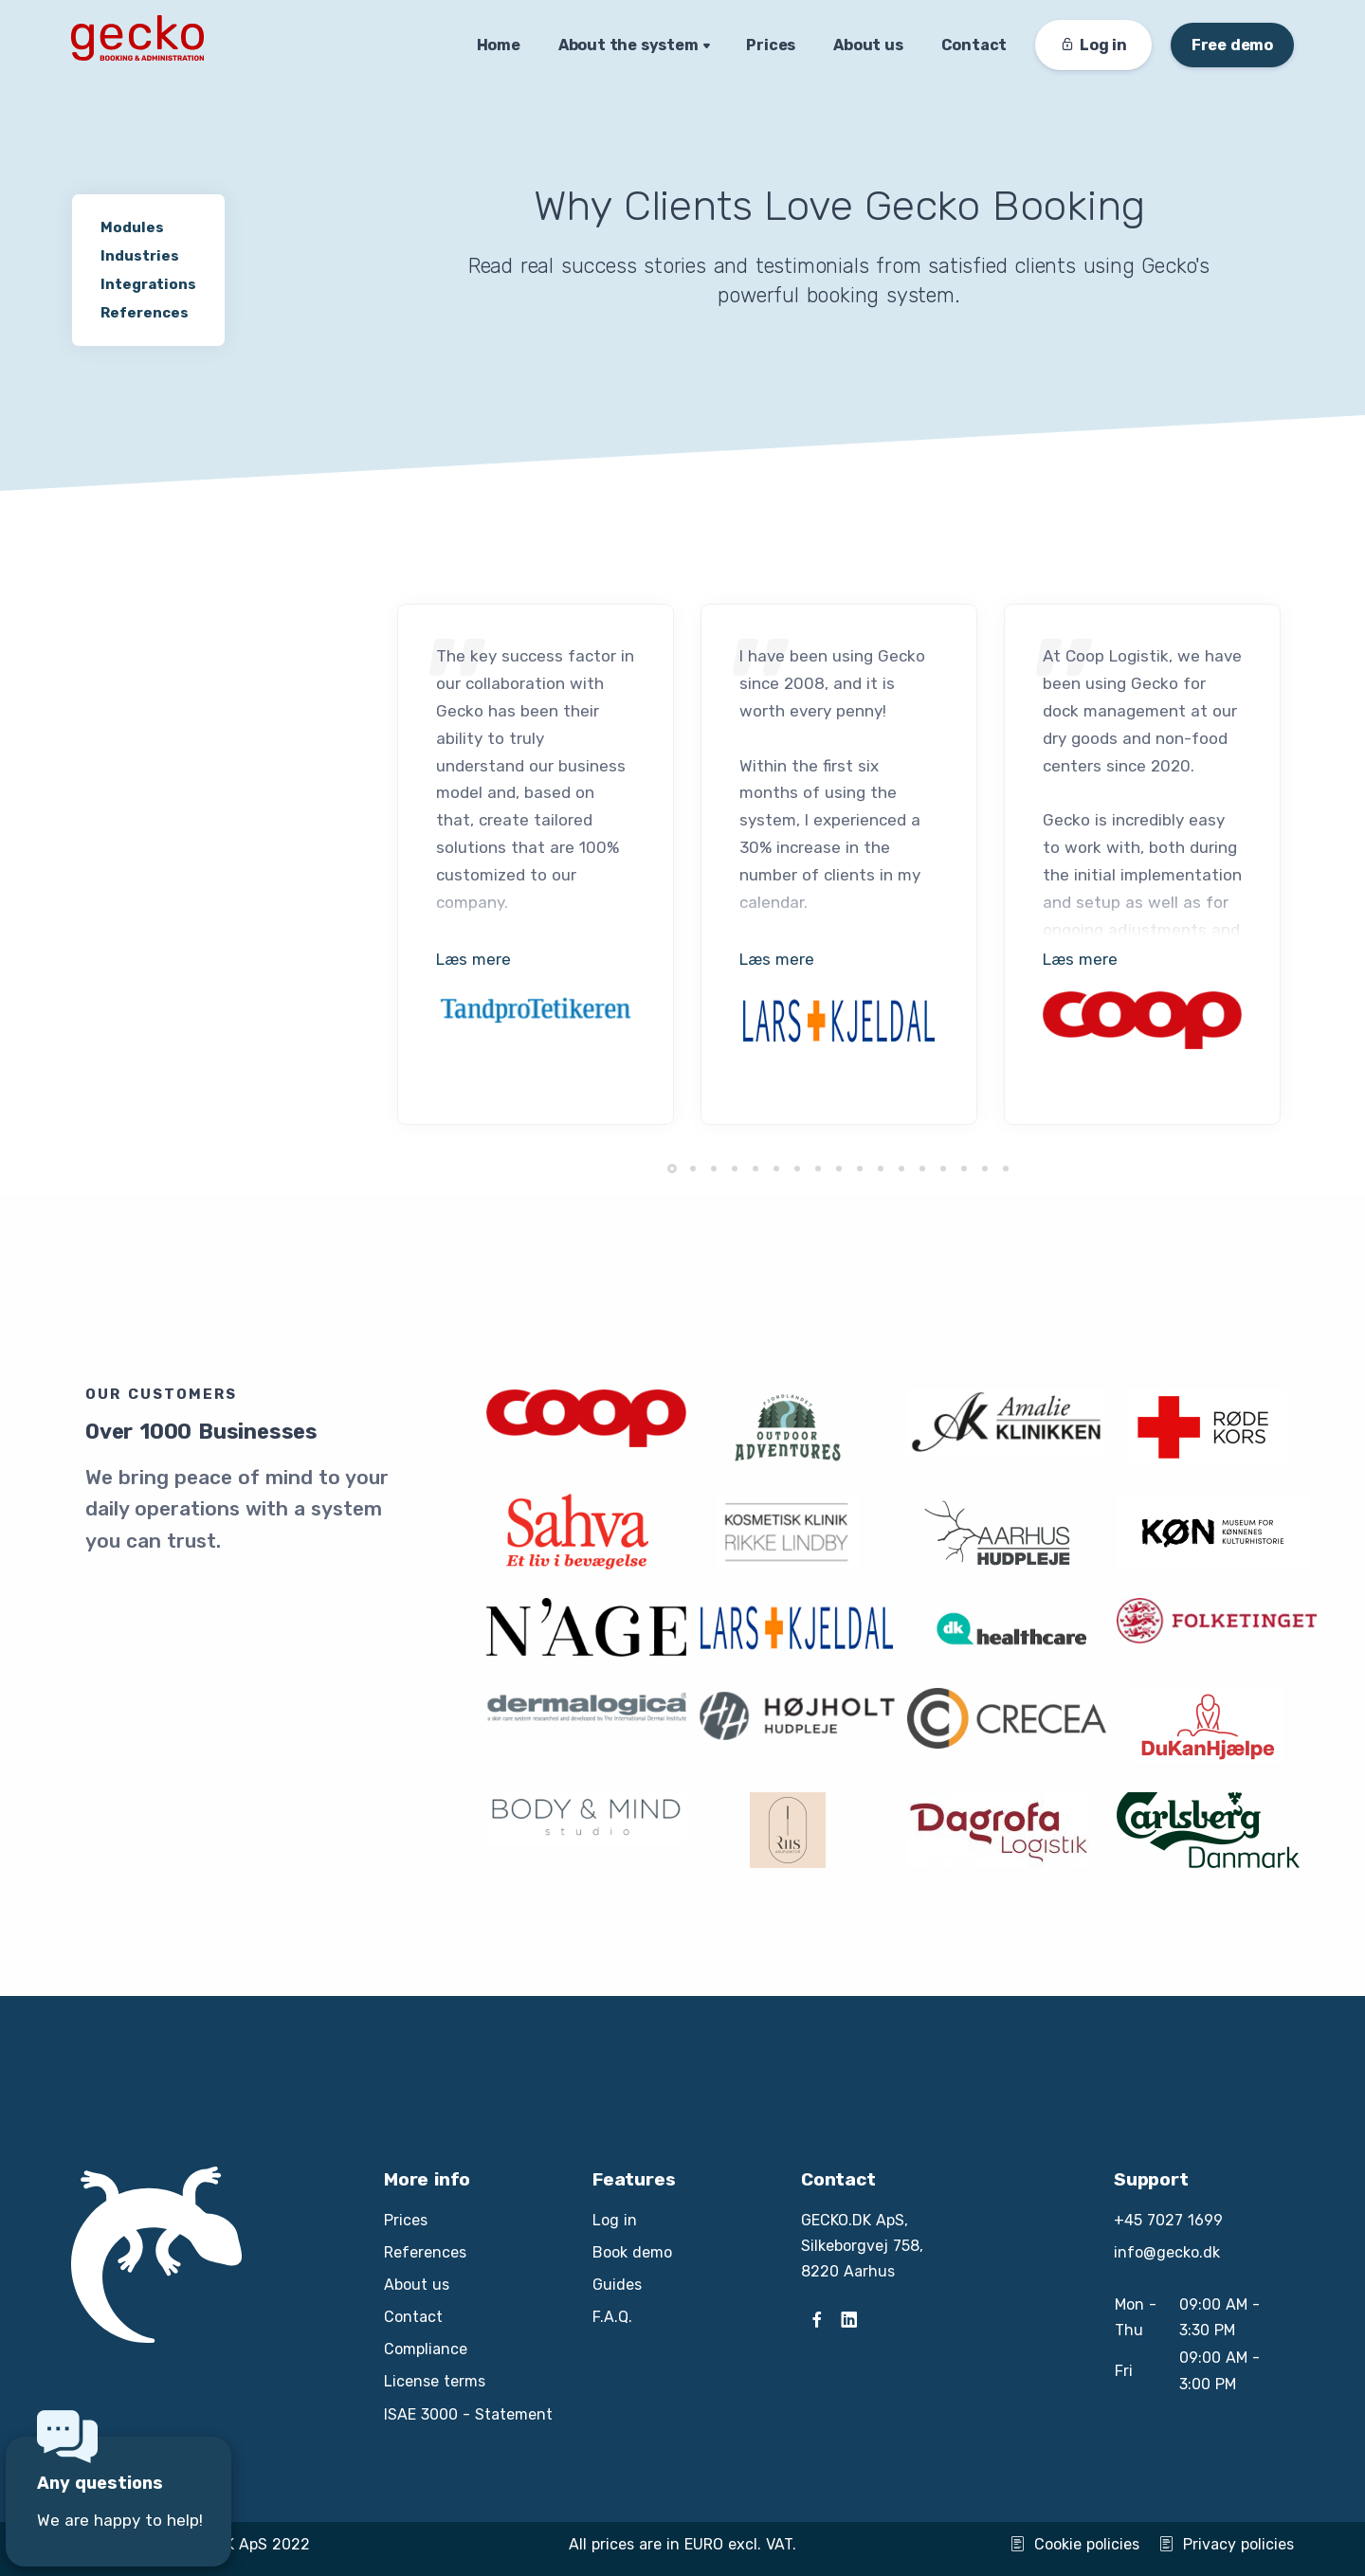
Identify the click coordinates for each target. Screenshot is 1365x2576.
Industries (139, 255)
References (144, 312)
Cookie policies (1074, 2544)
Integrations (148, 284)
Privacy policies (1226, 2544)
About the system (628, 45)
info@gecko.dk (1167, 2252)
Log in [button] (1093, 45)
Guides (617, 2285)
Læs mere (473, 959)
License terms (434, 2381)
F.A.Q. (612, 2317)
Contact (974, 45)
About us (867, 45)
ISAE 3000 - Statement (468, 2414)
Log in (614, 2220)
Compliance (425, 2349)
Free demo (1232, 45)
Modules (132, 227)
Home (498, 45)
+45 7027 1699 (1168, 2220)
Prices (770, 45)
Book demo (632, 2252)
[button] (672, 1168)
